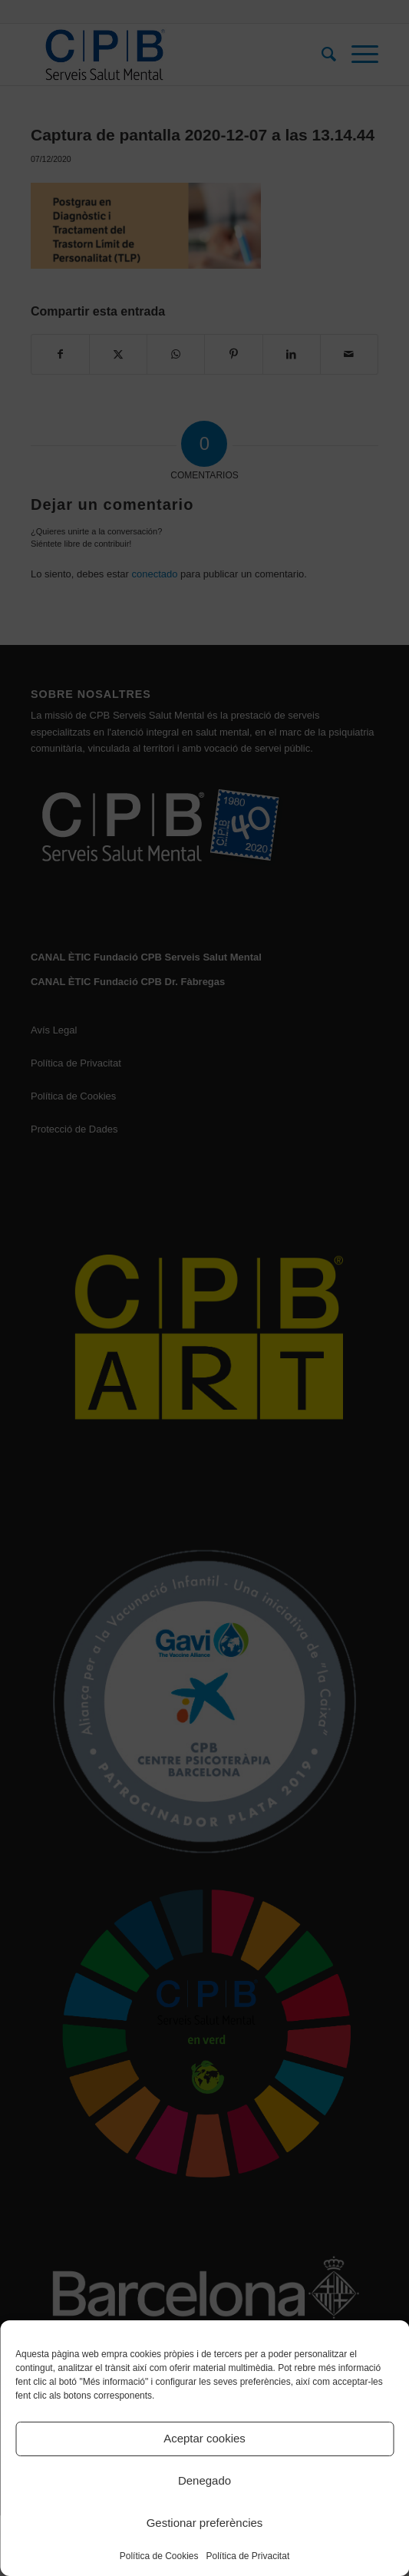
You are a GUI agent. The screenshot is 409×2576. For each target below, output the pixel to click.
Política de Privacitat (248, 2556)
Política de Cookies (159, 2556)
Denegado (204, 2480)
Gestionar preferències (205, 2522)
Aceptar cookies (204, 2438)
